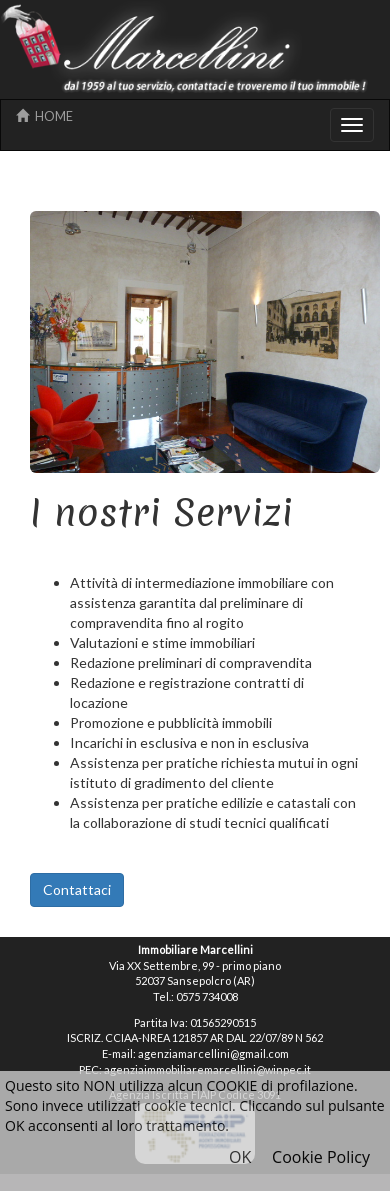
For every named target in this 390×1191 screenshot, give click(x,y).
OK (240, 1157)
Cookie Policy (321, 1157)
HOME (44, 116)
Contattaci (77, 889)
